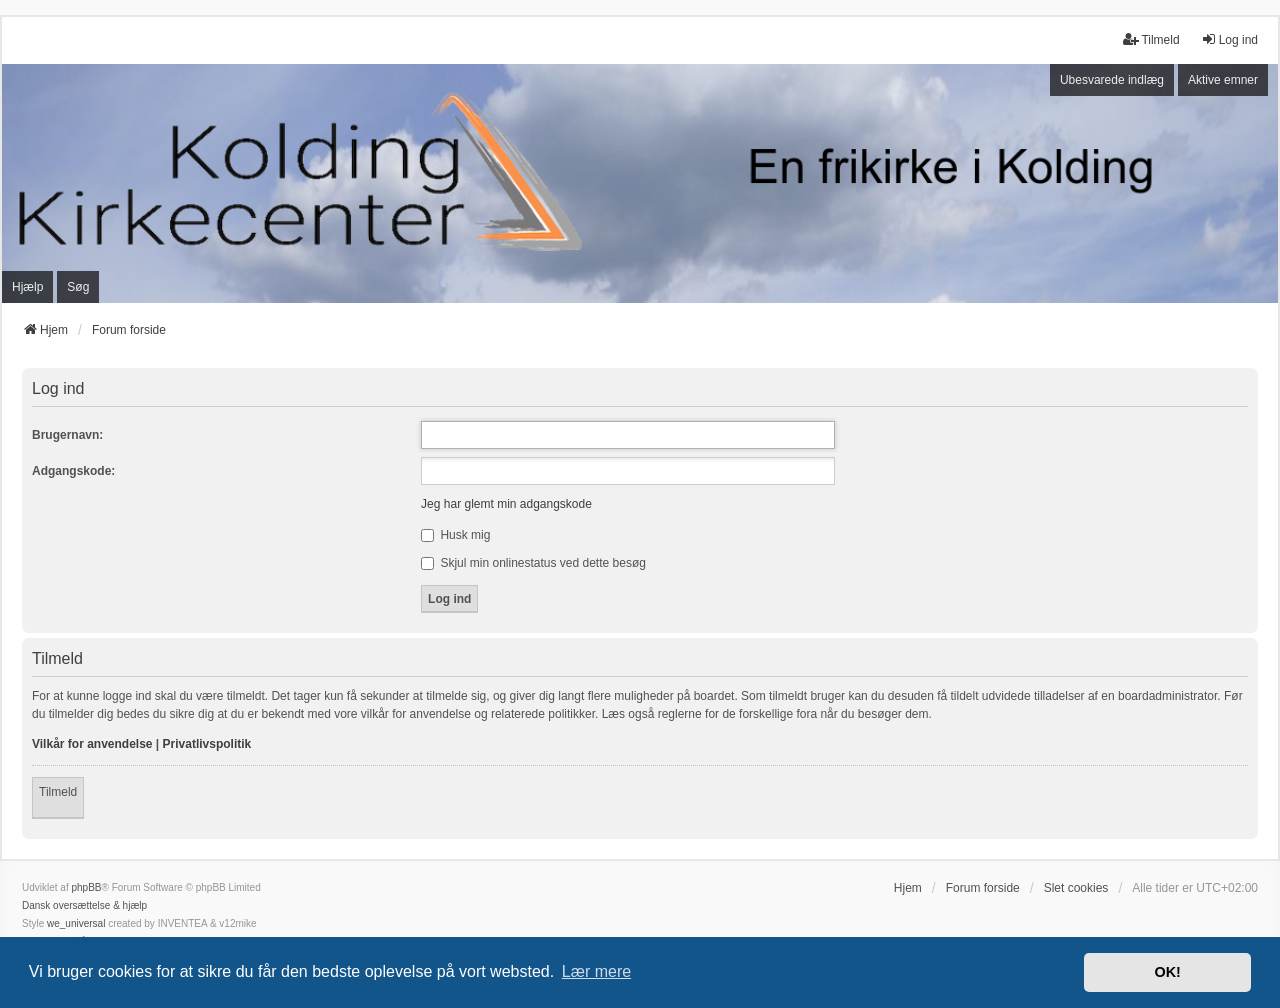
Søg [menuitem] (78, 287)
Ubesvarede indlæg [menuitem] (1112, 80)
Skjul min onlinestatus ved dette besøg (533, 563)
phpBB (86, 887)
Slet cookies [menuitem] (1076, 888)
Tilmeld (58, 792)
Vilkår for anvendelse (92, 744)
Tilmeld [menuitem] (1151, 39)
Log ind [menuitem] (1229, 39)
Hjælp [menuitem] (27, 287)
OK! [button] (1167, 972)
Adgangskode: (73, 471)
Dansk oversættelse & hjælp (84, 905)
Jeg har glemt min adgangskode (506, 504)
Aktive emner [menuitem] (1223, 80)
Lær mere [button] (596, 971)
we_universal (76, 923)
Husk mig (455, 535)
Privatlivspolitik (207, 744)
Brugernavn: (67, 435)
